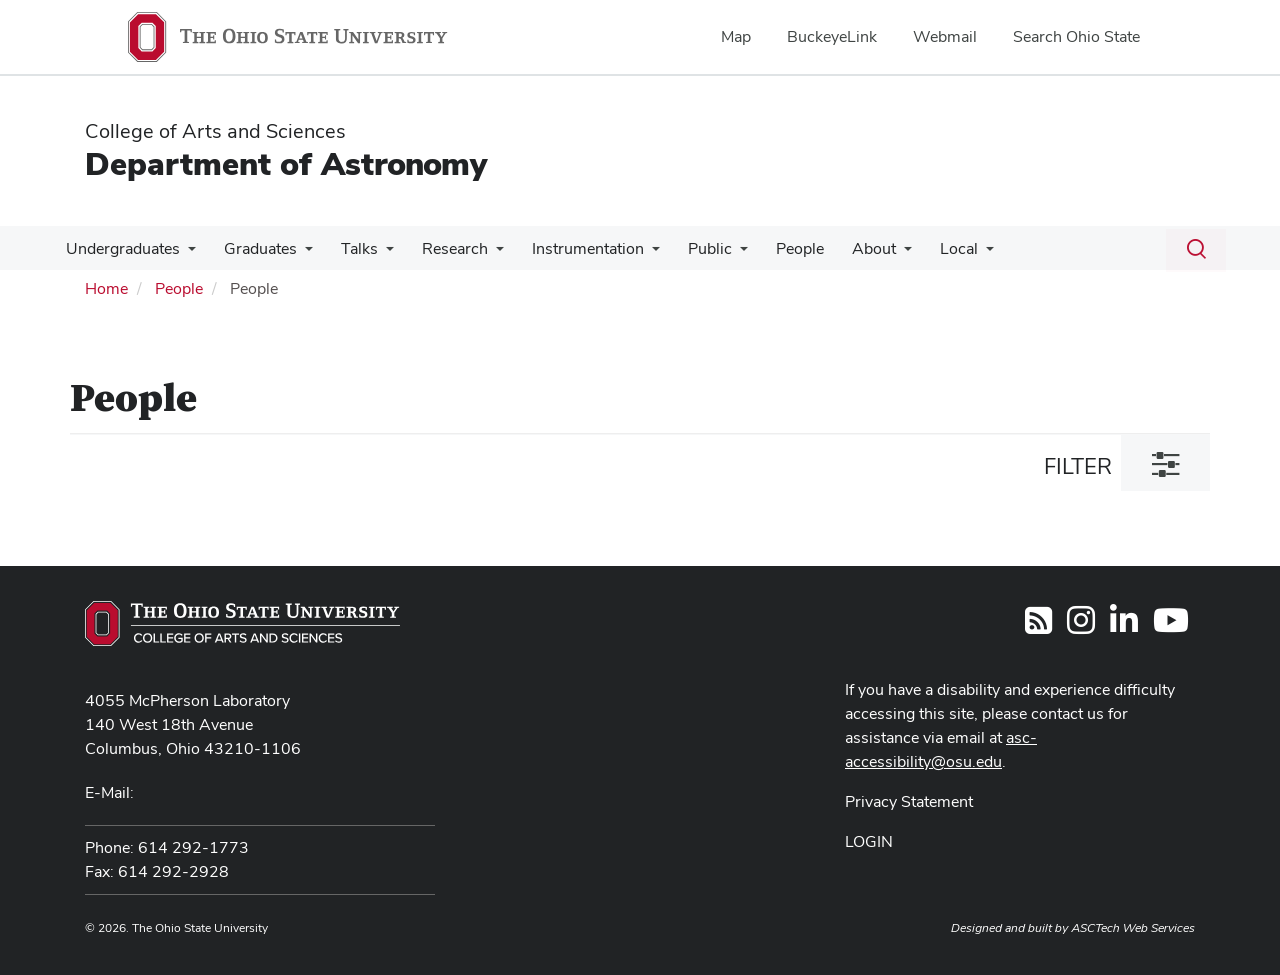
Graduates (254, 248)
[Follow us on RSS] (1038, 626)
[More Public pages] (718, 254)
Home (106, 288)
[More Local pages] (952, 254)
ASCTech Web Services (1133, 928)
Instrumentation (570, 248)
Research (441, 248)
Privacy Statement (909, 801)
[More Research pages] (482, 254)
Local (925, 248)
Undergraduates (121, 248)
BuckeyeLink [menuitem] (832, 36)
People (774, 248)
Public (688, 248)
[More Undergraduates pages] (186, 254)
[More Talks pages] (376, 254)
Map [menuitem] (736, 36)
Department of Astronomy (286, 163)
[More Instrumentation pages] (634, 254)
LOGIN (869, 841)
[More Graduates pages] (299, 254)
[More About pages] (874, 254)
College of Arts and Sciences (215, 131)
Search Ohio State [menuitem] (1076, 36)
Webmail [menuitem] (945, 36)
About (844, 248)
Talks (349, 248)
